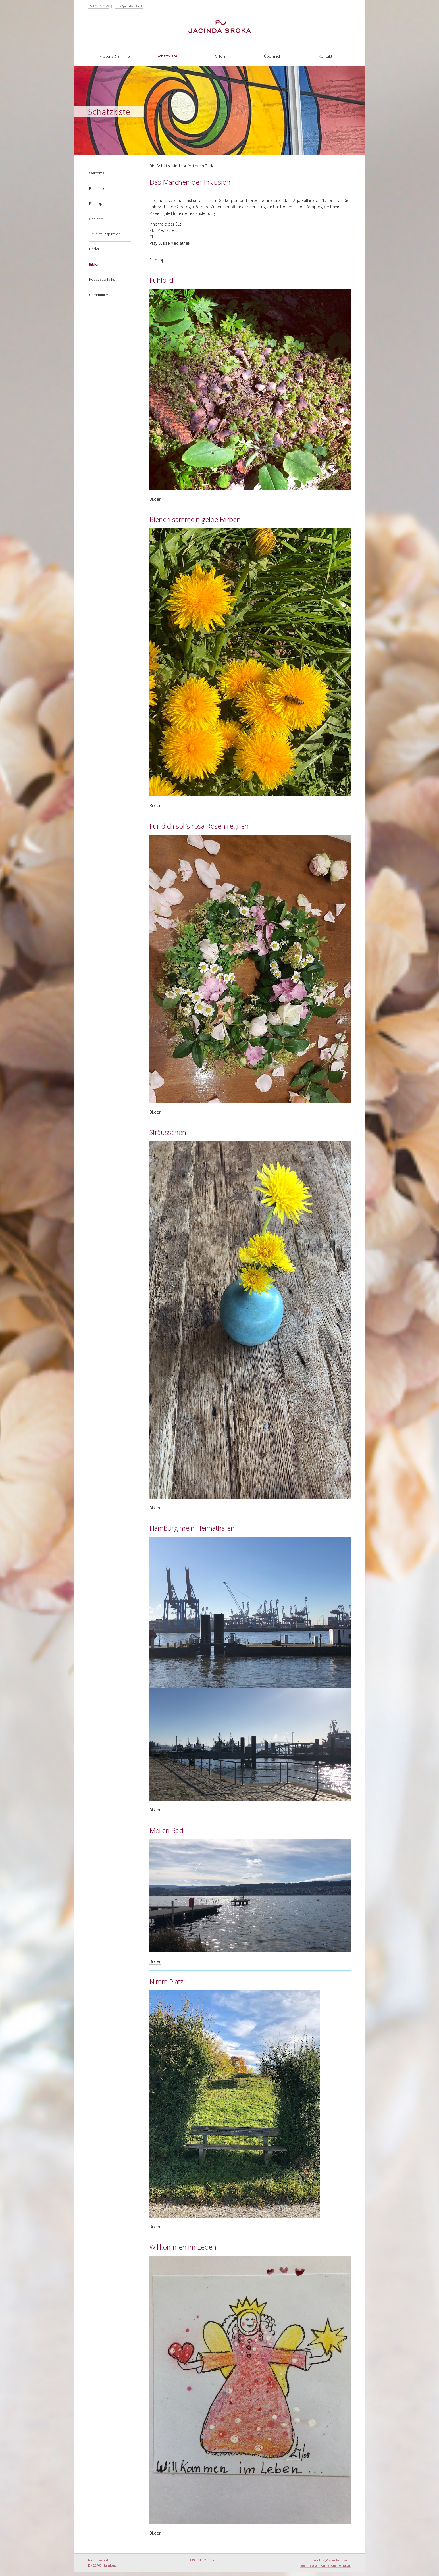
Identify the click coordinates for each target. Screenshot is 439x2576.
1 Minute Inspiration (104, 227)
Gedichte (96, 212)
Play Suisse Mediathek (169, 243)
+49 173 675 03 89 (98, 6)
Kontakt (325, 56)
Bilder (94, 257)
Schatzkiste (167, 56)
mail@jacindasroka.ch (129, 6)
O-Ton (220, 56)
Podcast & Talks (102, 273)
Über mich (272, 56)
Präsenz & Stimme (114, 56)
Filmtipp (95, 197)
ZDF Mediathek (163, 230)
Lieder (94, 242)
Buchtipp (96, 181)
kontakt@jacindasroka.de (332, 2560)
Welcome (96, 166)
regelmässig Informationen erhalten (325, 2565)
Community (98, 288)
